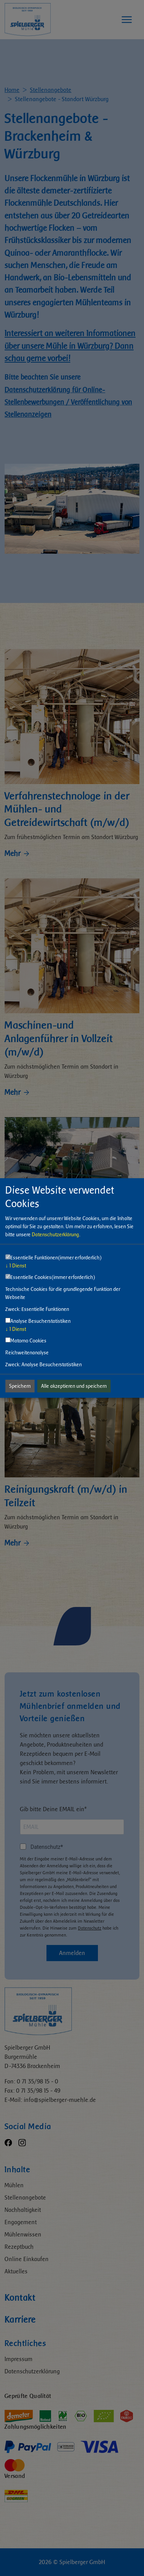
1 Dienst (15, 1266)
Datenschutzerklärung (55, 1234)
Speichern (20, 1386)
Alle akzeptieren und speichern (74, 1386)
